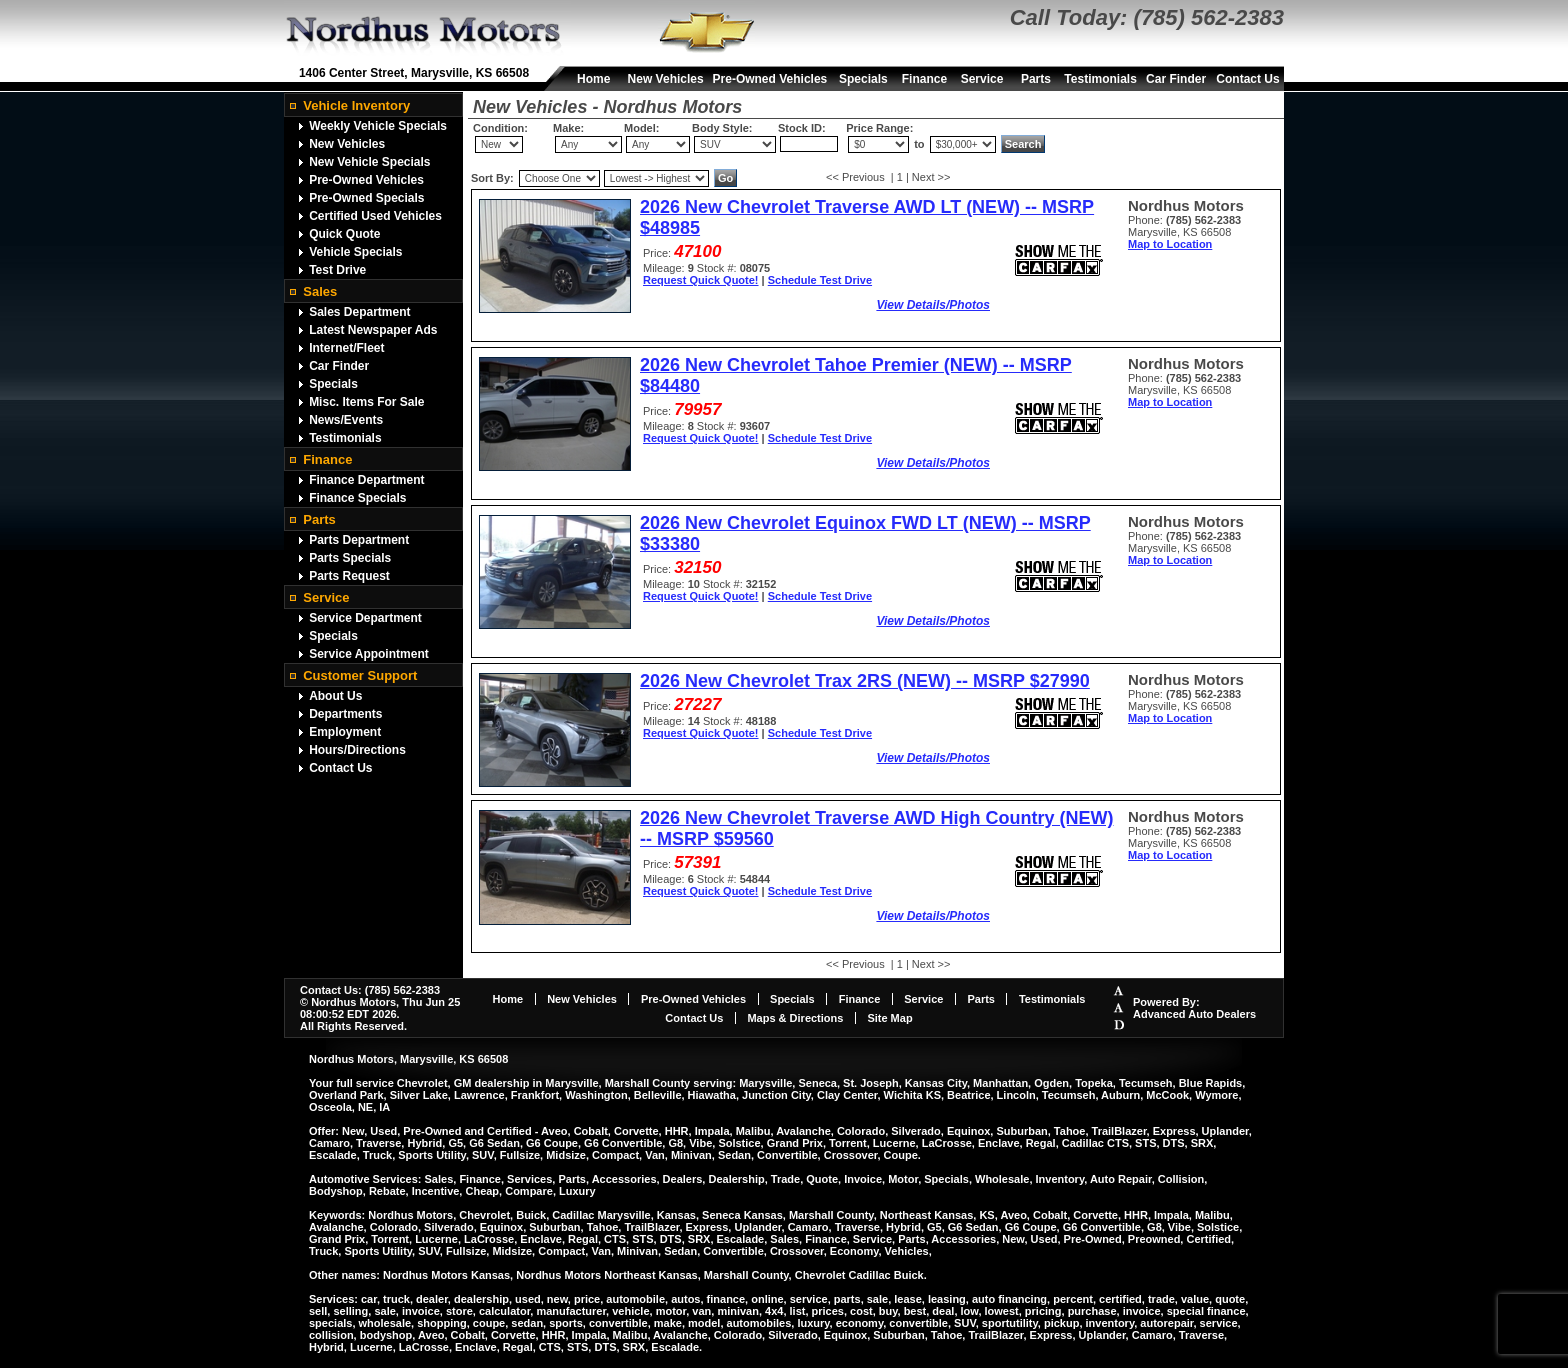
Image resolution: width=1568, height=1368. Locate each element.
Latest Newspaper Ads (373, 330)
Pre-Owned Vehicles (770, 79)
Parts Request (349, 576)
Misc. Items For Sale (366, 402)
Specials (863, 79)
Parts (1036, 79)
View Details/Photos (933, 305)
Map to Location (1170, 244)
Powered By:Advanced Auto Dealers (1194, 1008)
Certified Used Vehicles (375, 216)
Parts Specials (350, 558)
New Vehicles (666, 79)
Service (982, 79)
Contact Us (1247, 79)
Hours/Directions (357, 750)
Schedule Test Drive (820, 280)
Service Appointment (369, 654)
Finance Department (366, 480)
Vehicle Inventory (356, 105)
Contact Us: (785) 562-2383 (370, 990)
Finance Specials (357, 498)
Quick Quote (344, 234)
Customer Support (360, 675)
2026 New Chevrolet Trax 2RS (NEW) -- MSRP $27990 (865, 681)
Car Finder (1176, 79)
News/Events (346, 420)
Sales (320, 291)
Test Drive (337, 270)
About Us (335, 696)
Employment (345, 732)
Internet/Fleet (346, 348)
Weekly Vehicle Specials (378, 126)
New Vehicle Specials (369, 162)
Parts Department (359, 540)
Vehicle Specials (355, 252)
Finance (924, 79)
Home (593, 79)
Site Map (889, 1018)
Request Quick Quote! (701, 280)
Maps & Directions (795, 1018)
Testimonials (1100, 79)
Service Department (365, 618)
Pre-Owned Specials (366, 198)
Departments (345, 714)
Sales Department (359, 312)
